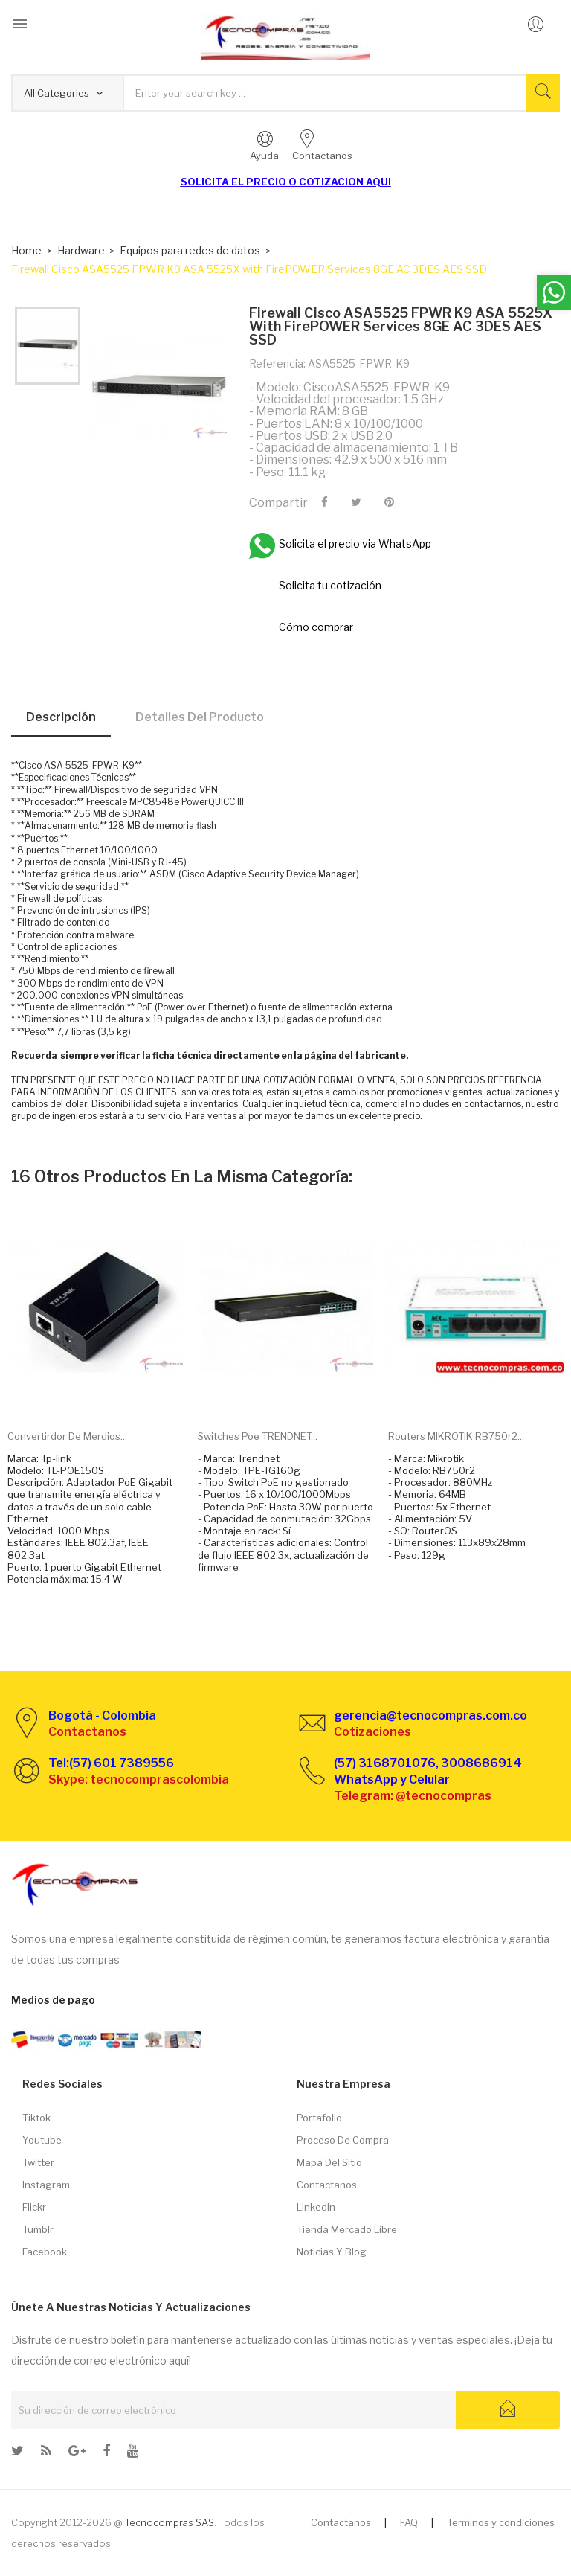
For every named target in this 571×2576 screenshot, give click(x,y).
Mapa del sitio (329, 2162)
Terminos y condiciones (501, 2522)
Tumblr (38, 2229)
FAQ (409, 2522)
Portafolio (319, 2118)
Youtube (42, 2140)
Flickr (34, 2207)
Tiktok (36, 2118)
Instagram (46, 2185)
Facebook (44, 2252)
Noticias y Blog (332, 2252)
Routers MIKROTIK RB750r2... (456, 1436)
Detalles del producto (199, 717)
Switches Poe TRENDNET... (257, 1436)
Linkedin (316, 2207)
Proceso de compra (343, 2140)
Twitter (38, 2162)
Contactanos (327, 2185)
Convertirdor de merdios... (67, 1436)
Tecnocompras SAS (169, 2522)
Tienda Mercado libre (347, 2229)
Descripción (61, 717)
